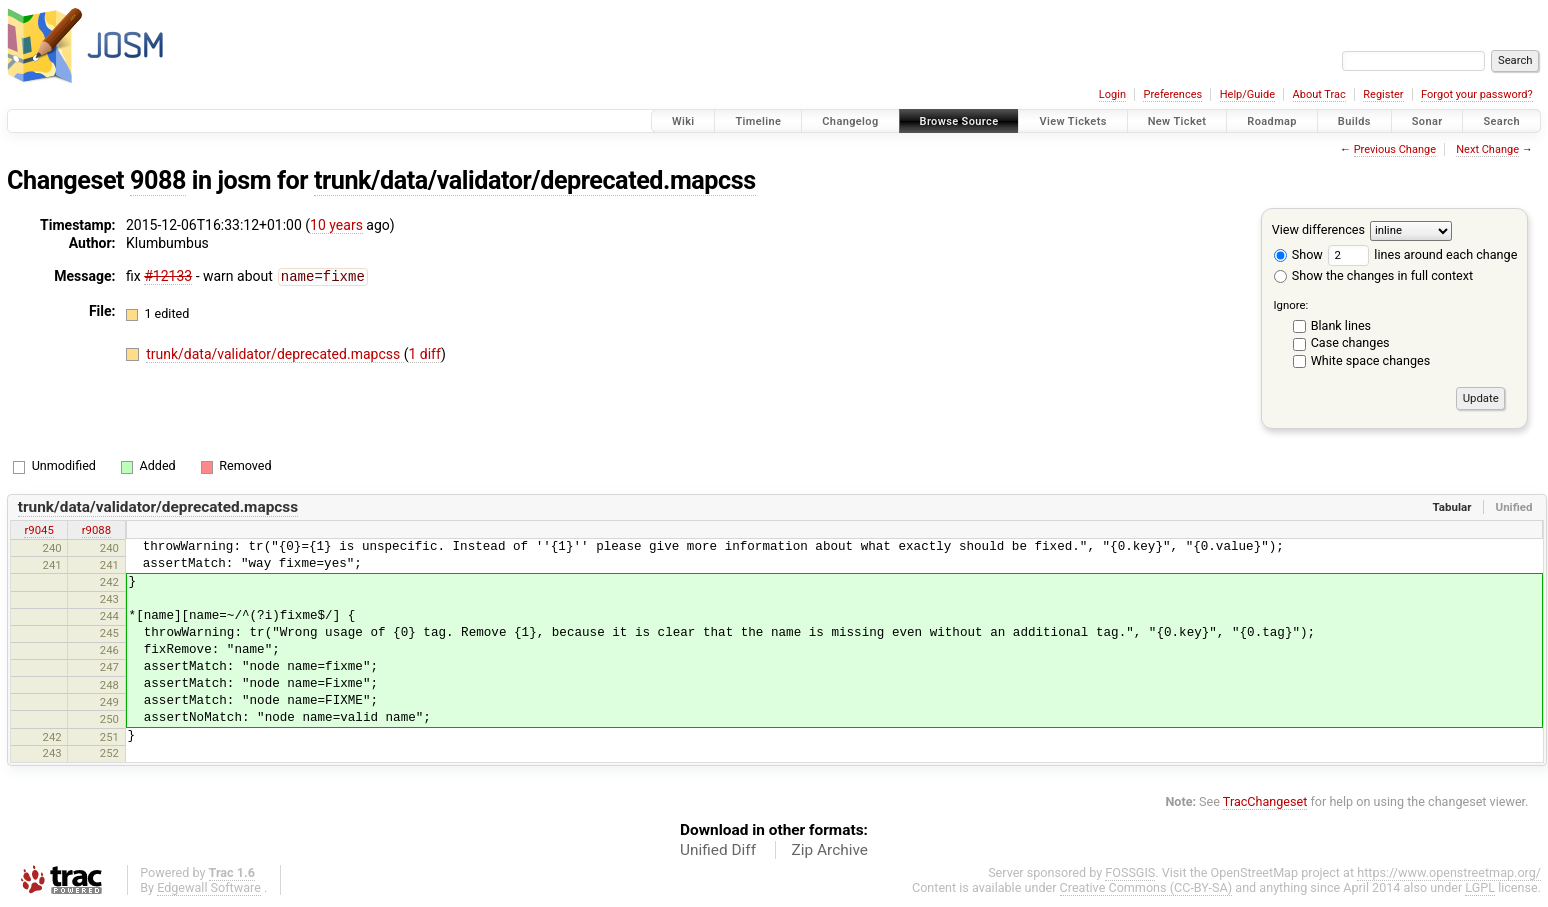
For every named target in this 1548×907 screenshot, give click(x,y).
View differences (1318, 229)
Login (1112, 94)
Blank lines (1341, 325)
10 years (336, 225)
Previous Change (1395, 149)
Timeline (758, 121)
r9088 (96, 530)
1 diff (424, 353)
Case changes (1350, 342)
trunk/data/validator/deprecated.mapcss (535, 180)
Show (1298, 254)
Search (1501, 121)
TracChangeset (1265, 801)
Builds (1354, 121)
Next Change (1487, 149)
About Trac (1319, 94)
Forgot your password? (1477, 94)
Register (1383, 94)
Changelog (850, 121)
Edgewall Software (209, 887)
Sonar (1427, 121)
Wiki (683, 121)
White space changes (1371, 360)
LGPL (1480, 887)
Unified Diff (718, 850)
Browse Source (959, 121)
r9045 (38, 530)
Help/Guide (1247, 94)
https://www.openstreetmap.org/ (1449, 872)
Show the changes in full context (1373, 275)
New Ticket (1177, 121)
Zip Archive (830, 850)
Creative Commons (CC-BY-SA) (1146, 887)
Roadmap (1272, 121)
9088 (158, 180)
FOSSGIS (1130, 872)
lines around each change (1422, 254)
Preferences (1172, 94)
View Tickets (1072, 121)
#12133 (168, 276)
